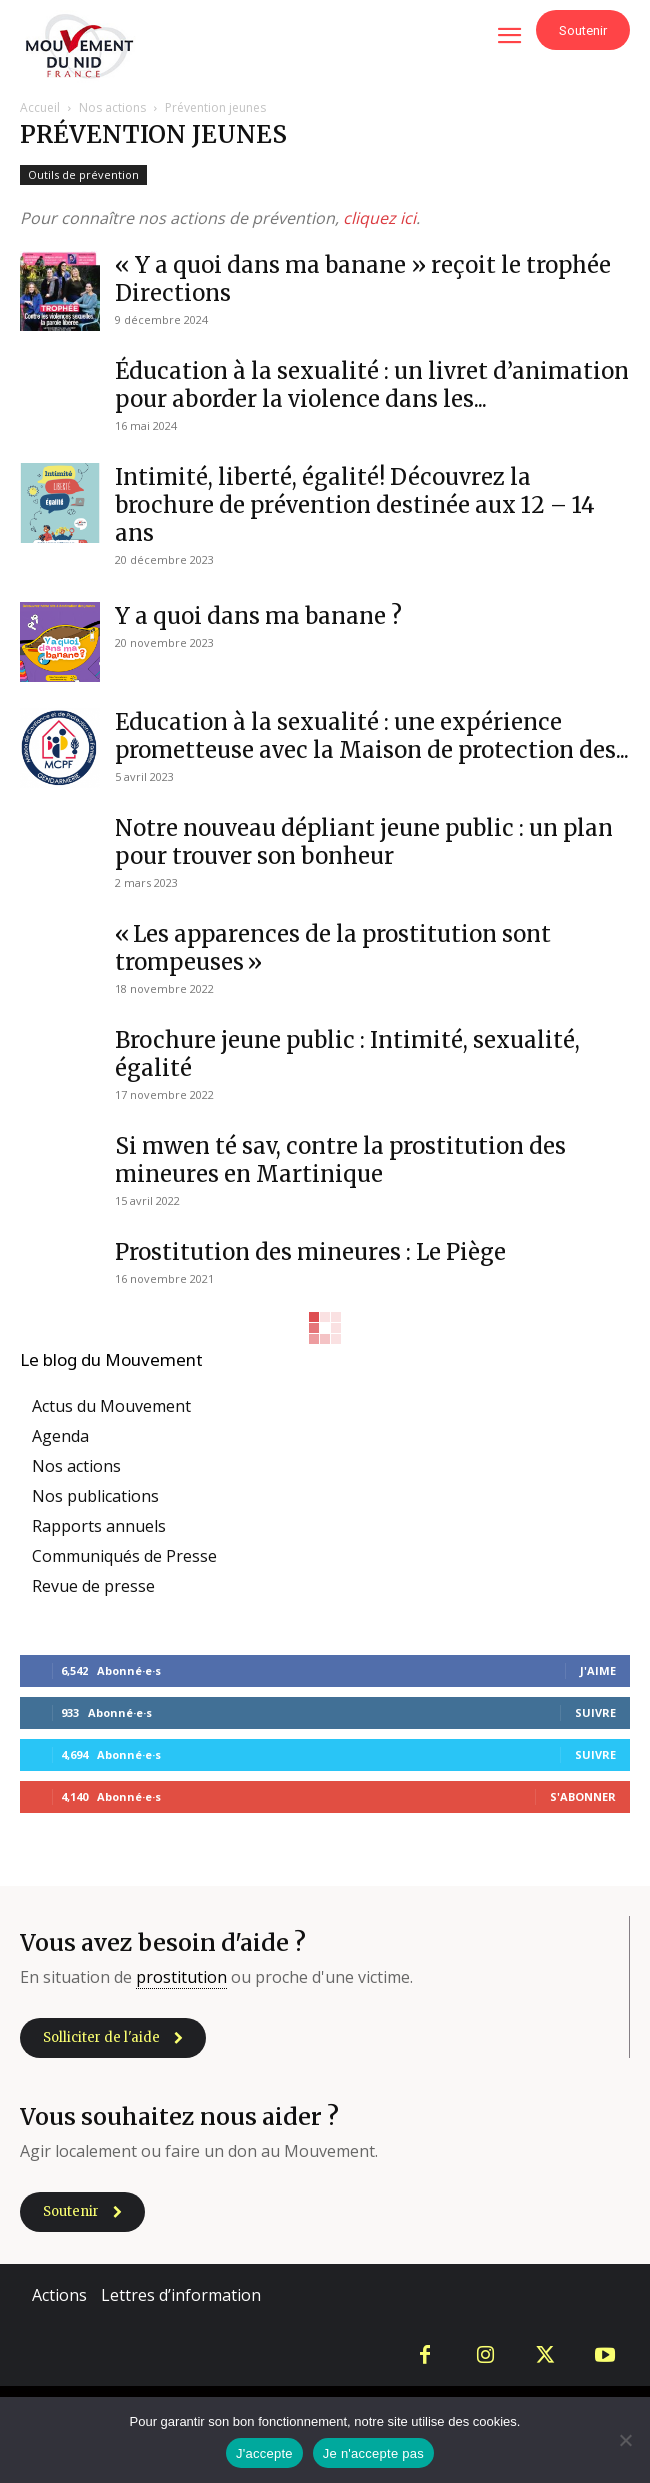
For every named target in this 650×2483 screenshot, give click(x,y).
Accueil (40, 107)
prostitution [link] (181, 1977)
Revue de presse (93, 1586)
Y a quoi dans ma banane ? (258, 616)
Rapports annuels (99, 1526)
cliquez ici (379, 218)
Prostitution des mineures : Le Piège (310, 1252)
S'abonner (583, 1796)
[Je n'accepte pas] (625, 2440)
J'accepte (264, 2453)
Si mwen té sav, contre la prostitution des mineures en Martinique (340, 1160)
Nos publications (95, 1496)
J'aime (598, 1670)
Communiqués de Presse (124, 1556)
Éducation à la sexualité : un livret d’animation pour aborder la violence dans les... (372, 385)
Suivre (595, 1712)
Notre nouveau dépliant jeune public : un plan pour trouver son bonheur (364, 842)
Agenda (60, 1436)
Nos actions (112, 107)
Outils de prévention (83, 174)
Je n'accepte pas (373, 2453)
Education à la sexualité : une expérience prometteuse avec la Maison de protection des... (372, 736)
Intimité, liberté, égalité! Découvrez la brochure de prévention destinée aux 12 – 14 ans (355, 505)
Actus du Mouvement (111, 1406)
